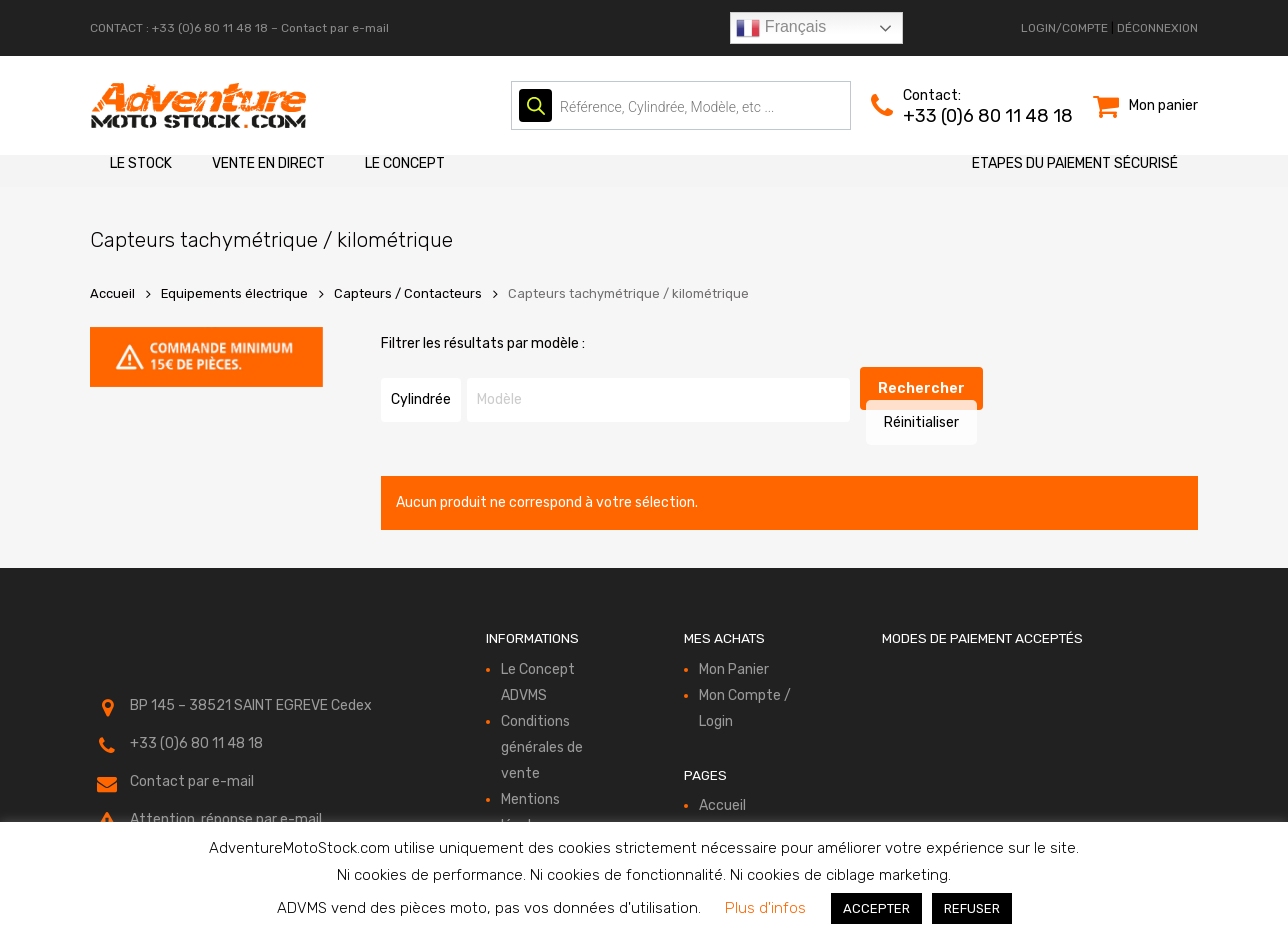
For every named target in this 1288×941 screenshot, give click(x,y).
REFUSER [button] (972, 908)
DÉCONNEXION (1157, 28)
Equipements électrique (234, 293)
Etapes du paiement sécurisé (1075, 163)
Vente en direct (268, 163)
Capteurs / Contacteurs (408, 293)
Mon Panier (734, 644)
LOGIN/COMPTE (1064, 28)
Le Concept (405, 163)
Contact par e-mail (335, 28)
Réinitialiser (968, 389)
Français (781, 28)
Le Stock (141, 163)
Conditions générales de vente (542, 722)
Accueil (112, 293)
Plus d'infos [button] (765, 908)
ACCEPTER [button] (876, 908)
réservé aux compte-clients (221, 820)
